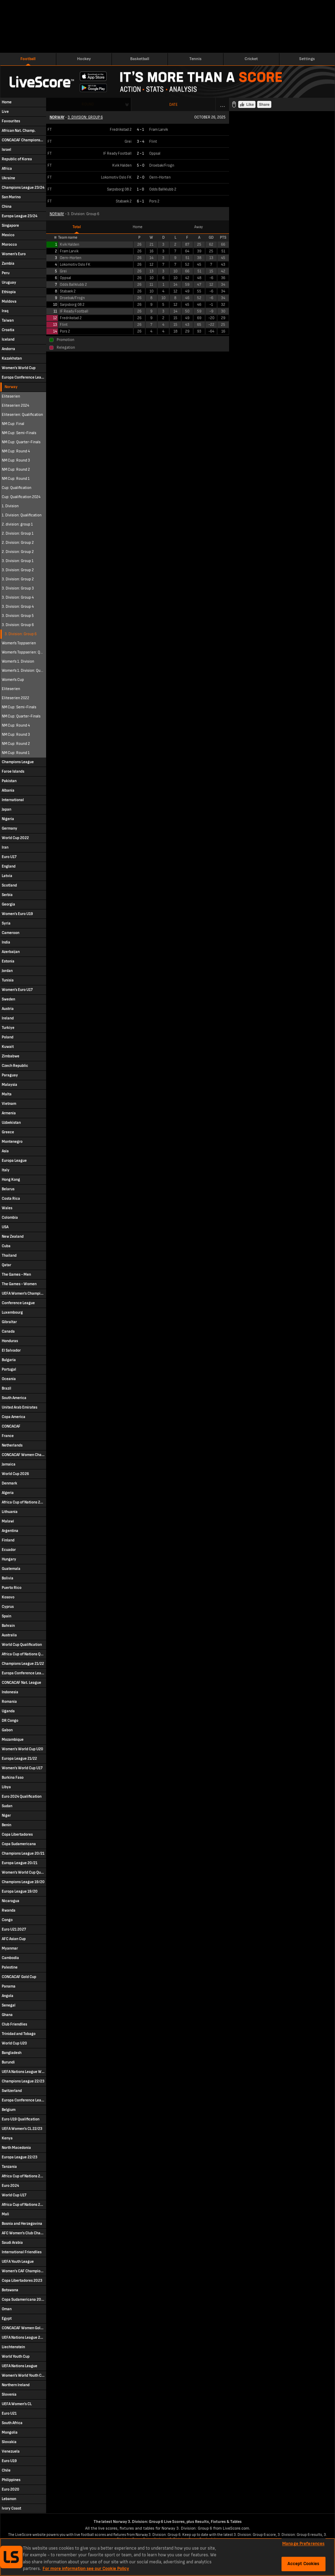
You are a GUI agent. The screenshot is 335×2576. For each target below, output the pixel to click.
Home (138, 227)
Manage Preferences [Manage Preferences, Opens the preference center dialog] (303, 2543)
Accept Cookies (303, 2564)
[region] (167, 2557)
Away (198, 227)
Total (76, 227)
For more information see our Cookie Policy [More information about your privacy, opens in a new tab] (86, 2568)
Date (173, 104)
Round (88, 104)
